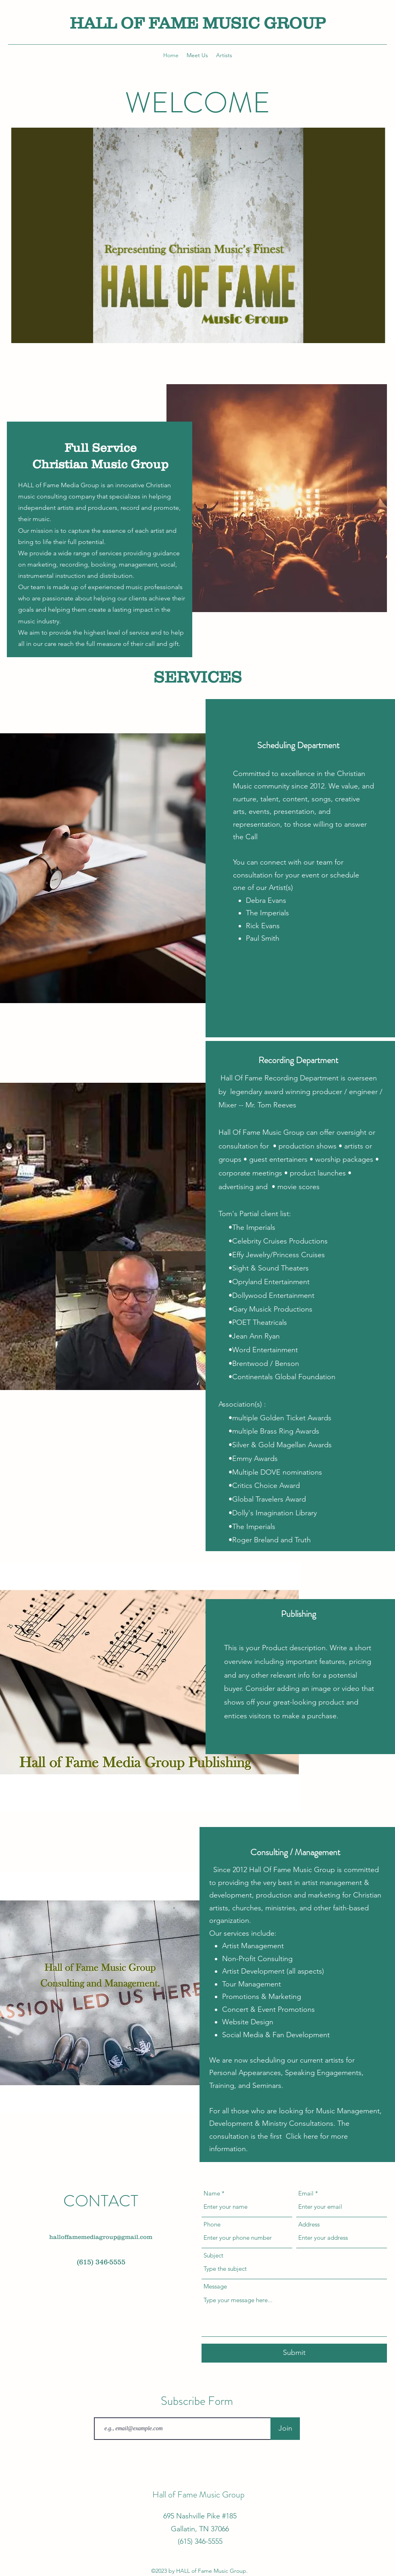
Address (309, 2224)
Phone (212, 2224)
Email (306, 2193)
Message (215, 2286)
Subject (213, 2255)
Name (212, 2193)
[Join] (285, 2428)
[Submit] (294, 2353)
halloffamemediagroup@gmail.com (100, 2236)
